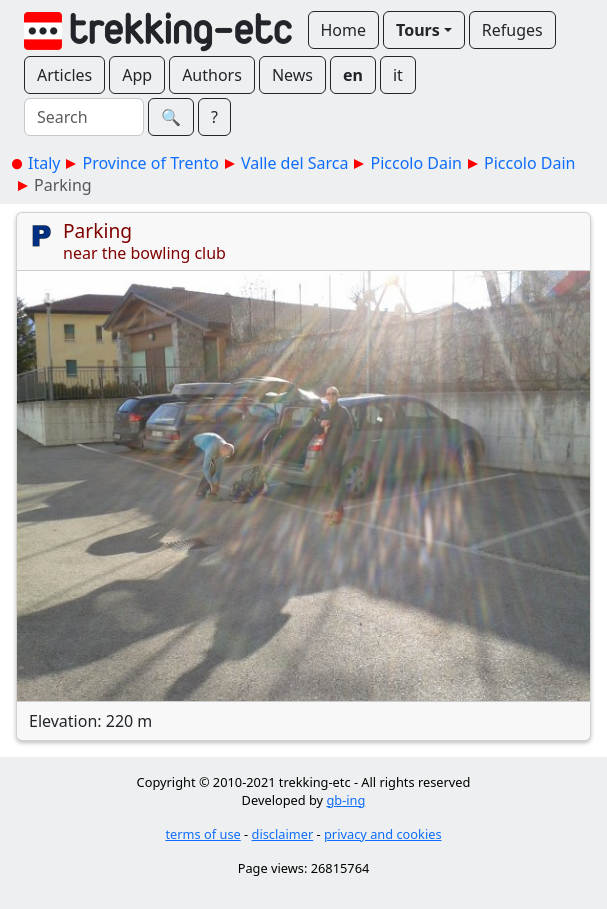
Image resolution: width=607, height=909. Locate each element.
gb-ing (345, 800)
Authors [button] (212, 75)
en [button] (353, 75)
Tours (418, 30)
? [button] (214, 117)
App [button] (137, 75)
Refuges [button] (512, 30)
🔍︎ (171, 117)
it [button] (398, 75)
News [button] (292, 75)
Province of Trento (150, 163)
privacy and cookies (383, 834)
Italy (44, 163)
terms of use (202, 834)
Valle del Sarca (295, 163)
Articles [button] (64, 75)
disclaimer (283, 834)
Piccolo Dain (416, 163)
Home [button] (344, 30)
